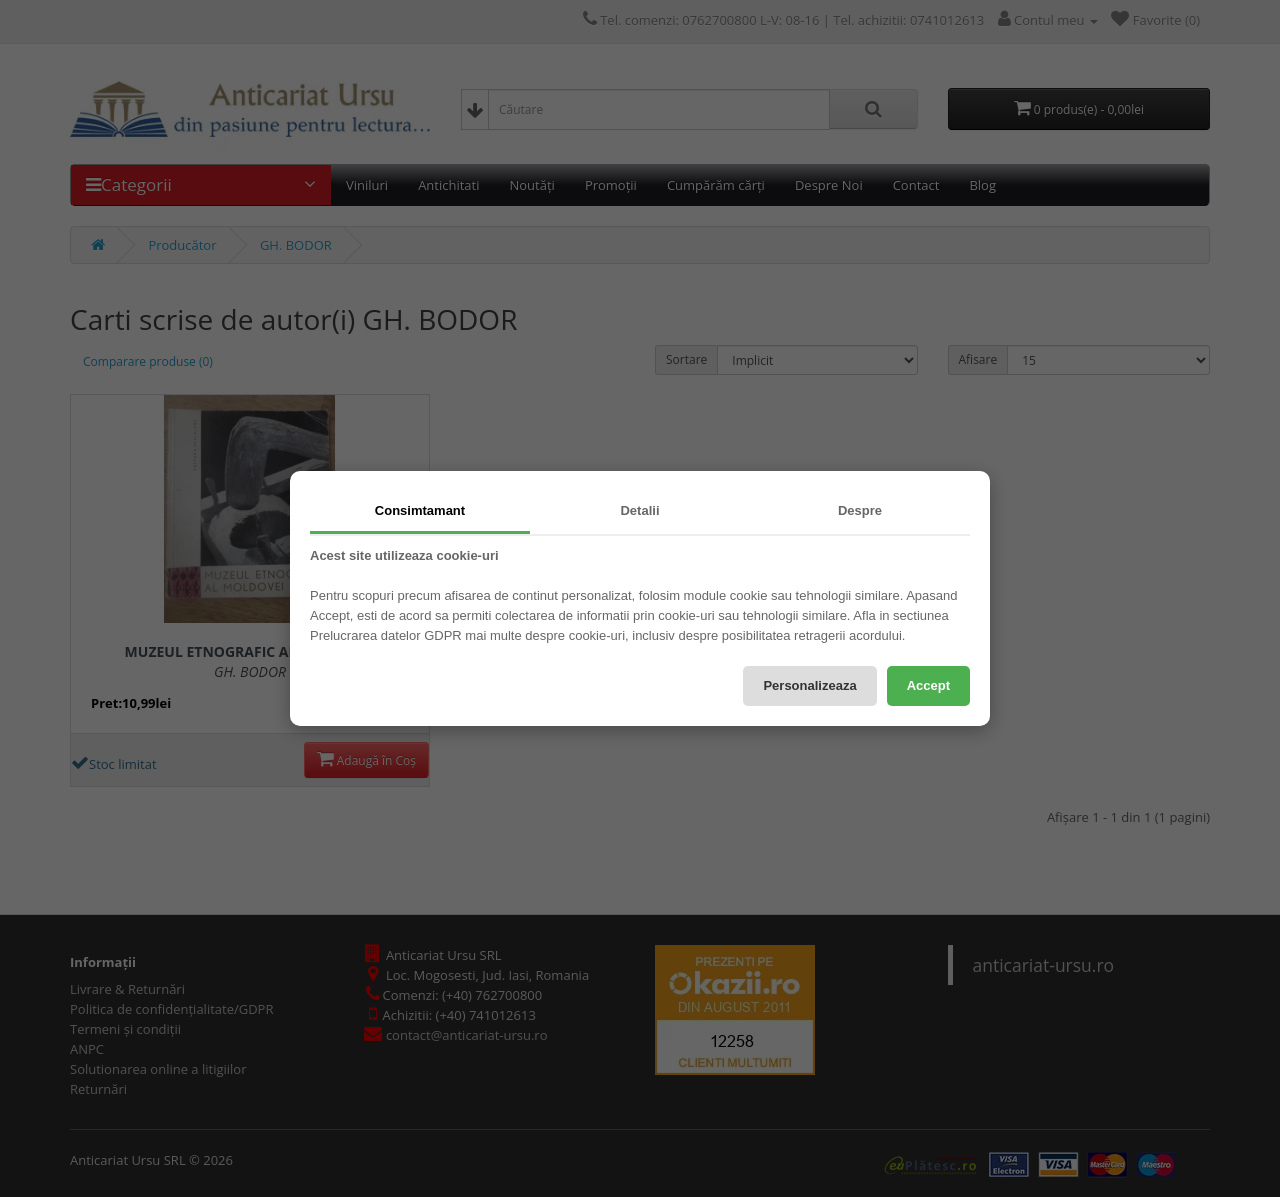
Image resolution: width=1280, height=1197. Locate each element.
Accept (928, 685)
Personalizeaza (809, 685)
